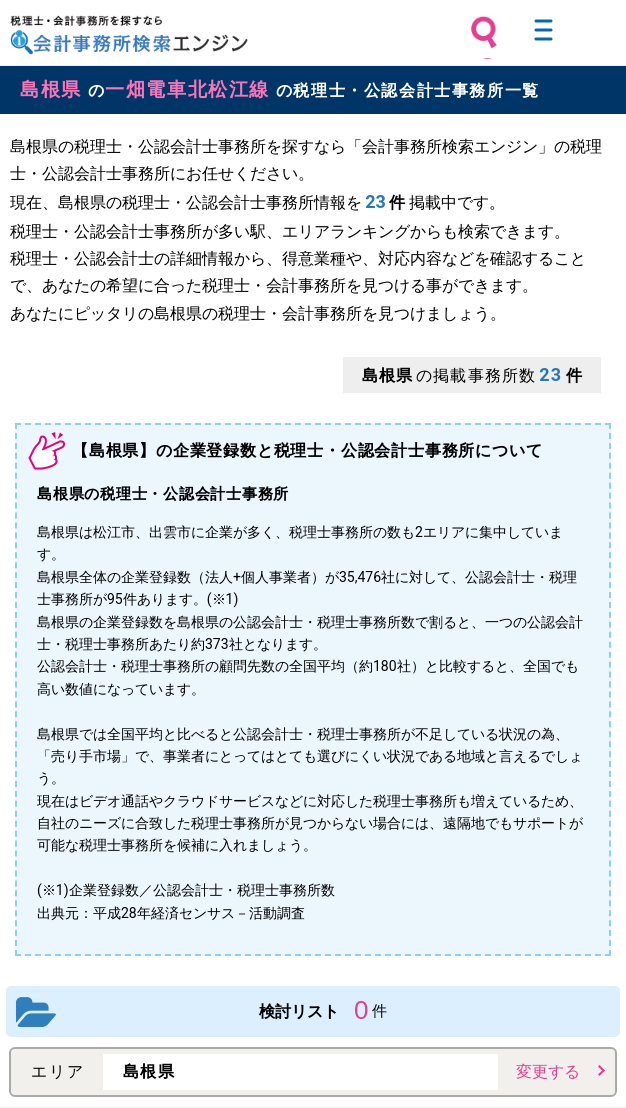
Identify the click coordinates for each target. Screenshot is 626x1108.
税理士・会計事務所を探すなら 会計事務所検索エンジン (129, 35)
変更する (548, 1071)
